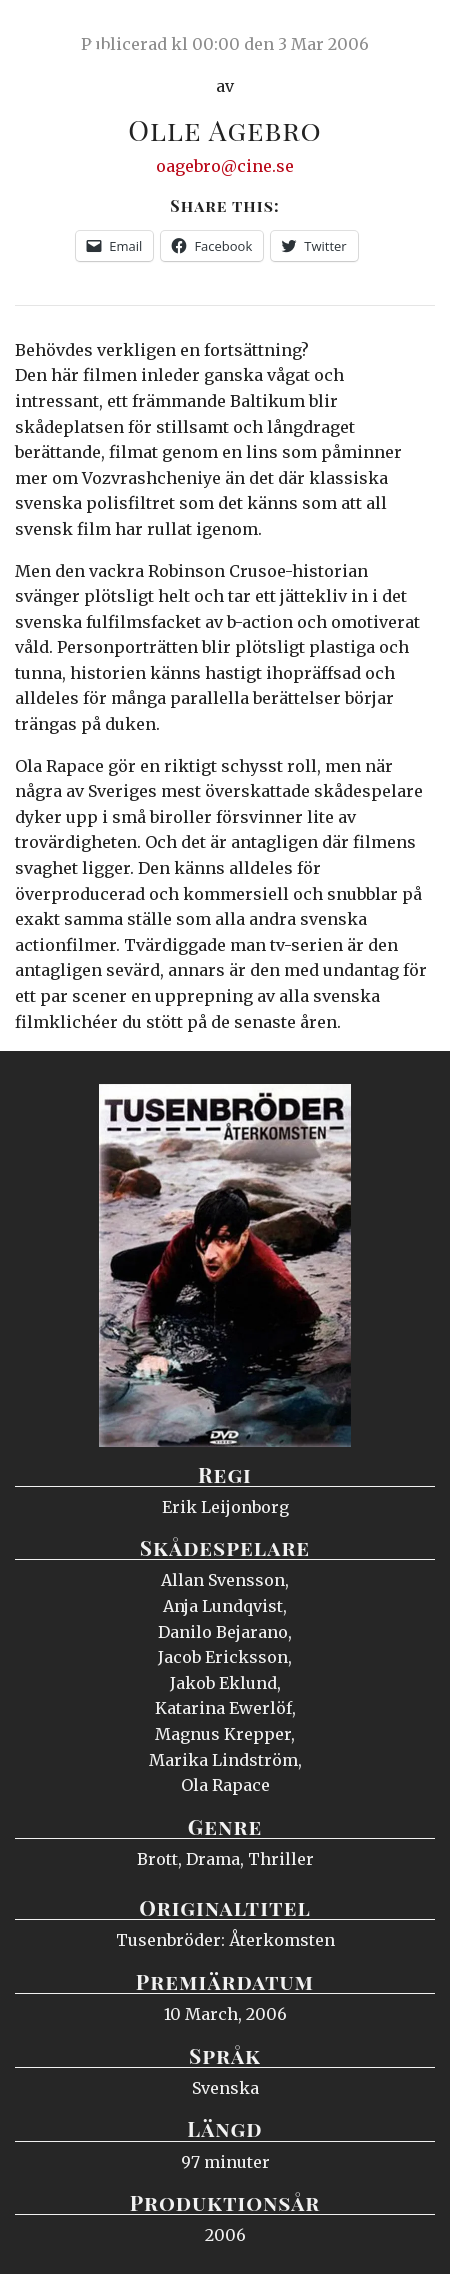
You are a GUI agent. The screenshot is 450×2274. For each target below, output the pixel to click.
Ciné (64, 35)
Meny (409, 35)
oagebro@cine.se (225, 166)
